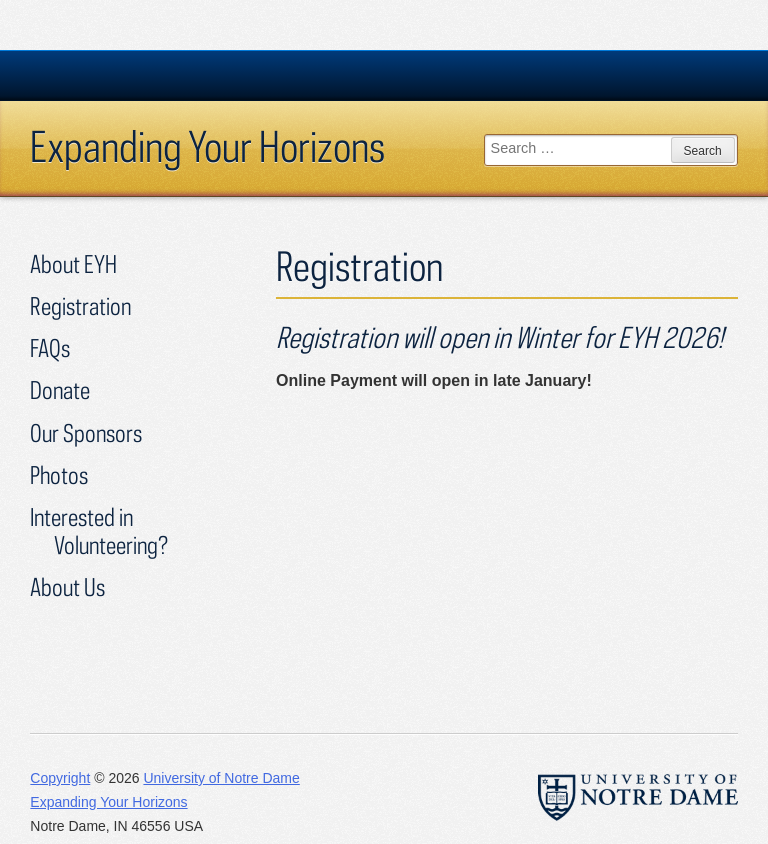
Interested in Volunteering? (98, 530)
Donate (60, 389)
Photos (59, 474)
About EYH (73, 263)
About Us (67, 586)
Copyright (60, 778)
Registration (80, 305)
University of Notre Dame (221, 778)
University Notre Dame (180, 75)
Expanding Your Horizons (207, 146)
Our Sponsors (86, 432)
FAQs (50, 347)
